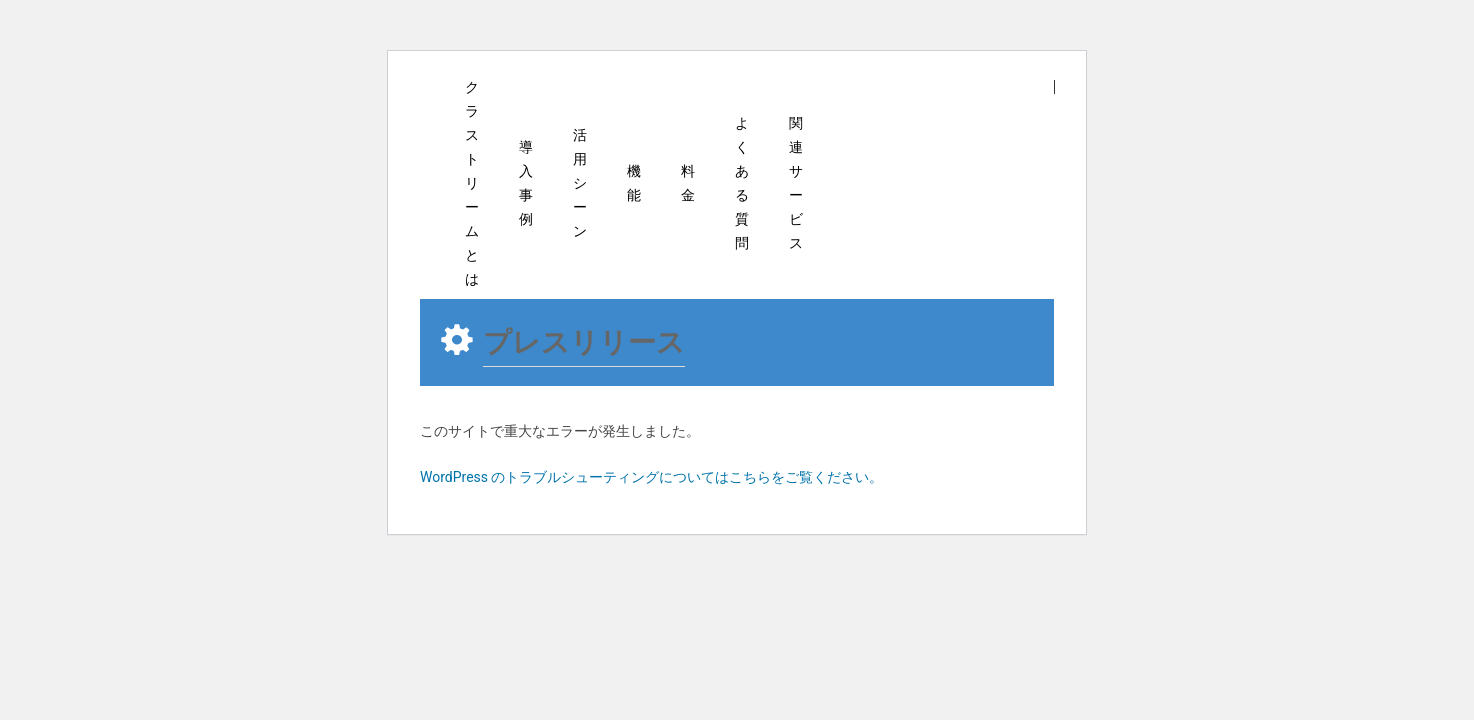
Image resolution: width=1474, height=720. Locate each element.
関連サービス (796, 183)
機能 (634, 183)
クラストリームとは (472, 183)
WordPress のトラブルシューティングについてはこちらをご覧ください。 (652, 477)
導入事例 (526, 183)
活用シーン (580, 183)
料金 (688, 183)
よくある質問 (742, 183)
